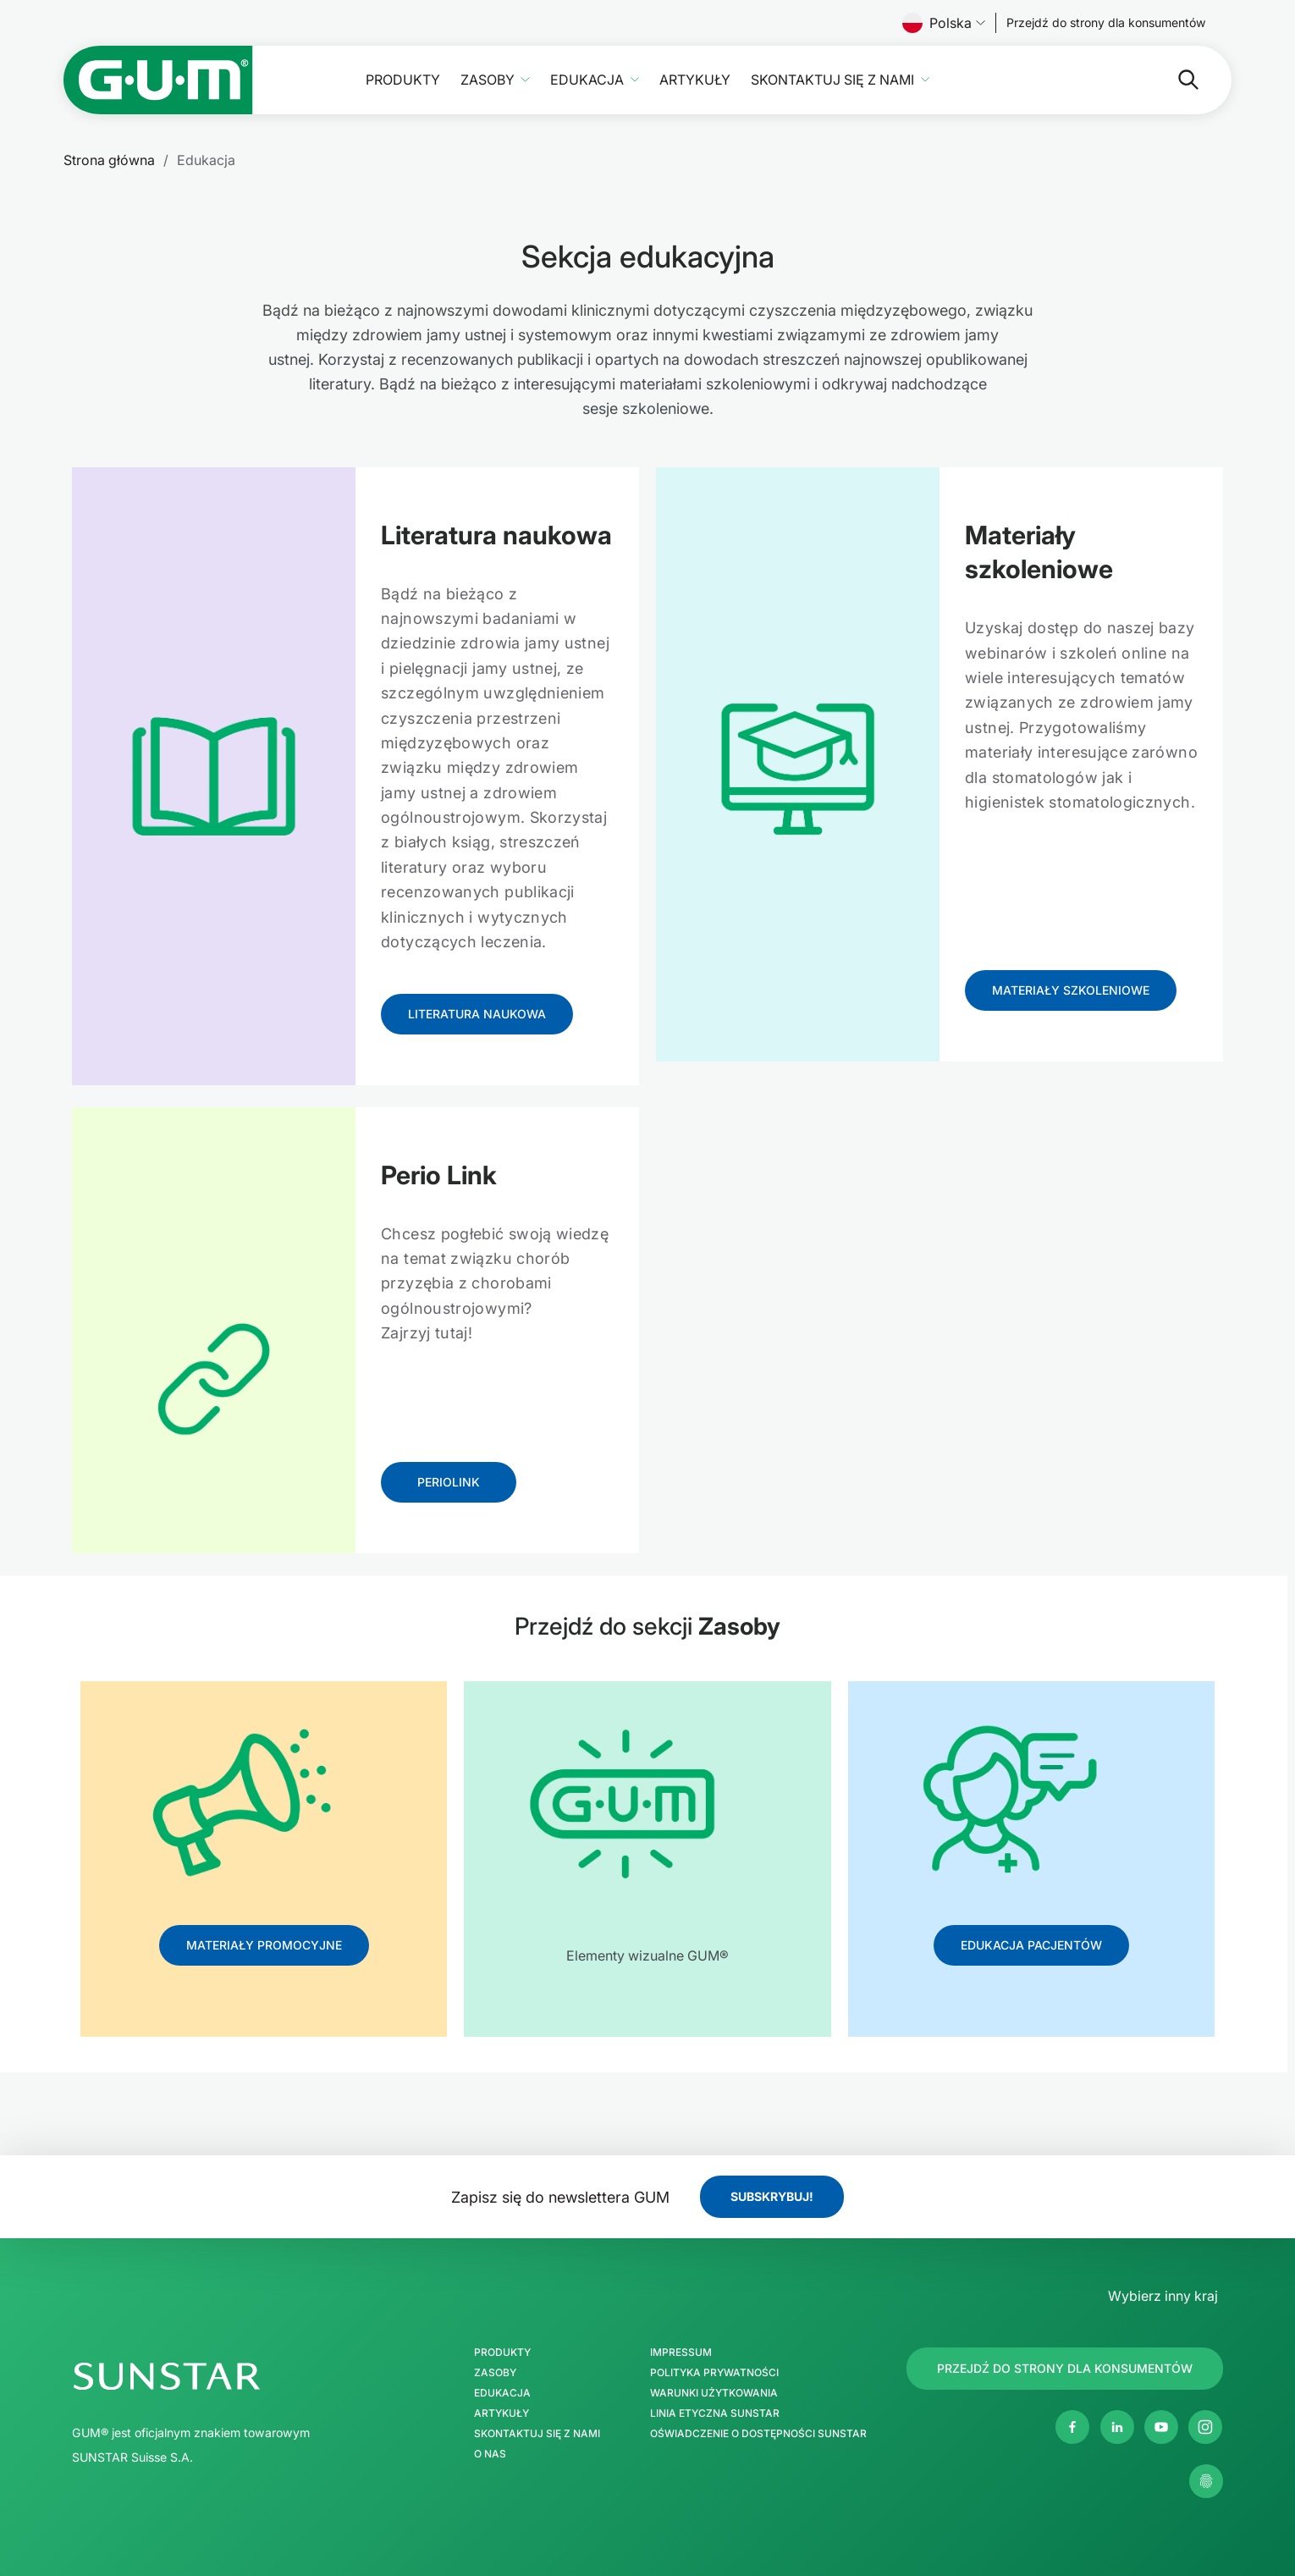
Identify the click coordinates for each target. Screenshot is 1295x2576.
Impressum (681, 2352)
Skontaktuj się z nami (832, 80)
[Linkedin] (1117, 2427)
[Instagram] (1205, 2427)
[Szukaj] (1121, 79)
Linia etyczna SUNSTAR (715, 2413)
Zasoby (487, 80)
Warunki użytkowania (714, 2393)
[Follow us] (1106, 23)
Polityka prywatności (714, 2373)
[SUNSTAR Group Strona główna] (239, 2376)
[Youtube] (1161, 2427)
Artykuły (694, 80)
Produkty (403, 80)
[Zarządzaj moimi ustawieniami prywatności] (1206, 2481)
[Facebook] (1072, 2427)
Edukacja (587, 80)
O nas (490, 2454)
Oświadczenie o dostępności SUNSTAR (758, 2434)
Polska (943, 23)
